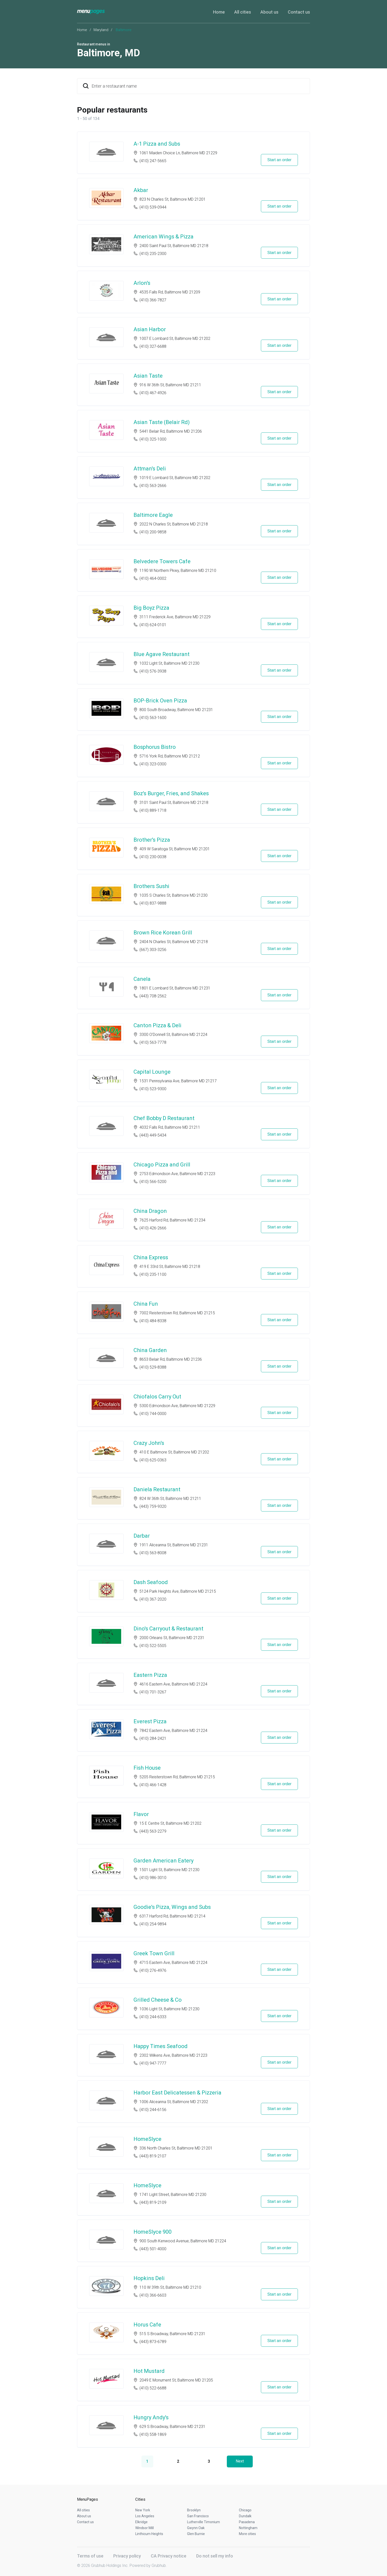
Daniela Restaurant (157, 1489)
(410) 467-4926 (152, 392)
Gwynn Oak (196, 2528)
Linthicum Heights (149, 2534)
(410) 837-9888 (152, 903)
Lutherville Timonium (203, 2522)
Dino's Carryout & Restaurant (168, 1629)
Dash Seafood (151, 1582)
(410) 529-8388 (152, 1367)
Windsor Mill (144, 2528)
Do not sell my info (214, 2555)
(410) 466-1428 (152, 1784)
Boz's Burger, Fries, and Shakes (171, 793)
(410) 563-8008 (152, 1552)
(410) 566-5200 (152, 1181)
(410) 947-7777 (152, 2063)
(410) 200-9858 (152, 532)
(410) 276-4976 (152, 1970)
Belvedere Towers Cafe (162, 561)
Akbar (141, 190)
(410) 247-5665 (152, 160)
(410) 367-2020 (152, 1599)
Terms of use (90, 2555)
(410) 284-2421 (152, 1738)
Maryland (101, 30)
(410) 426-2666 (152, 1228)
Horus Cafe (147, 2325)
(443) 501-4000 (152, 2249)
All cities (242, 12)
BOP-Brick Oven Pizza (160, 700)
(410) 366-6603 (152, 2295)
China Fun (146, 1304)
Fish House (147, 1768)
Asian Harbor (150, 329)
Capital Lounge (152, 1072)
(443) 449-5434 (152, 1135)
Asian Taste (148, 376)
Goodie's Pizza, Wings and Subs (172, 1907)
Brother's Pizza (152, 840)
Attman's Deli (150, 468)
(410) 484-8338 (152, 1320)
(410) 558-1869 (152, 2434)
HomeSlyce (147, 2139)
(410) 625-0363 (152, 1460)
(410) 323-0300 (152, 764)
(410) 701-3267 (152, 1692)
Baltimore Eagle (153, 515)
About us (269, 12)
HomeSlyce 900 (153, 2232)
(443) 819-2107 (152, 2156)
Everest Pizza (150, 1721)
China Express (151, 1257)
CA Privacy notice (168, 2555)
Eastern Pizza (150, 1675)
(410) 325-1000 (152, 439)
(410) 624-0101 (152, 624)
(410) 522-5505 (152, 1645)
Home (219, 12)
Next (240, 2461)
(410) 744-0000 (152, 1413)
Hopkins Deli (149, 2278)
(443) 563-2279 (152, 1831)
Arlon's (142, 283)
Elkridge (141, 2522)
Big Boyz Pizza (151, 608)
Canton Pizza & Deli (157, 1025)
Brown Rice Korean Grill (163, 933)
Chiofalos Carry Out (157, 1397)
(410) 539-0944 (152, 207)
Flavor (141, 1814)
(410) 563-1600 (152, 717)
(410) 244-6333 (152, 2016)
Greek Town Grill (154, 1953)
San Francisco (198, 2516)
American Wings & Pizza (164, 236)
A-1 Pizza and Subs (157, 144)
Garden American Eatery (164, 1861)
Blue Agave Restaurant (162, 654)
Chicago (245, 2510)
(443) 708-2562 (152, 996)
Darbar (142, 1536)
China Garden (150, 1350)
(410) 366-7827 (152, 300)
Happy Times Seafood (161, 2046)
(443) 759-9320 (152, 1506)
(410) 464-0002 (152, 578)
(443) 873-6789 (152, 2341)
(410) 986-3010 (152, 1877)
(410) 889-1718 (152, 810)
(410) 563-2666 (152, 485)
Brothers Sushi (151, 886)
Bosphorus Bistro (155, 747)
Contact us (299, 12)
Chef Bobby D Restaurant (164, 1118)
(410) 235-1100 (152, 1274)
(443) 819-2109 (152, 2202)
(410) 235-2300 (152, 253)
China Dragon (150, 1211)
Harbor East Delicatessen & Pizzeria (177, 2093)
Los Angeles (144, 2516)
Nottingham (248, 2528)
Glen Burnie (196, 2534)
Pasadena (247, 2522)
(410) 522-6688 (152, 2388)
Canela (142, 979)
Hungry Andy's (151, 2417)
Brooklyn (194, 2510)
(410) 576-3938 (152, 671)
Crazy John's (149, 1443)
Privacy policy (127, 2555)
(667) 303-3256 (152, 949)
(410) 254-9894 (152, 1924)
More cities (247, 2534)
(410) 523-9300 (152, 1088)
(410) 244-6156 (152, 2109)
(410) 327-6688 (152, 346)
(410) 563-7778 (152, 1042)
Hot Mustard (149, 2371)
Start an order (279, 160)
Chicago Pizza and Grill (162, 1165)
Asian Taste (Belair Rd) (162, 422)
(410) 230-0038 (152, 856)
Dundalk (245, 2516)
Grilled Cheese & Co (158, 2000)
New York (142, 2510)
